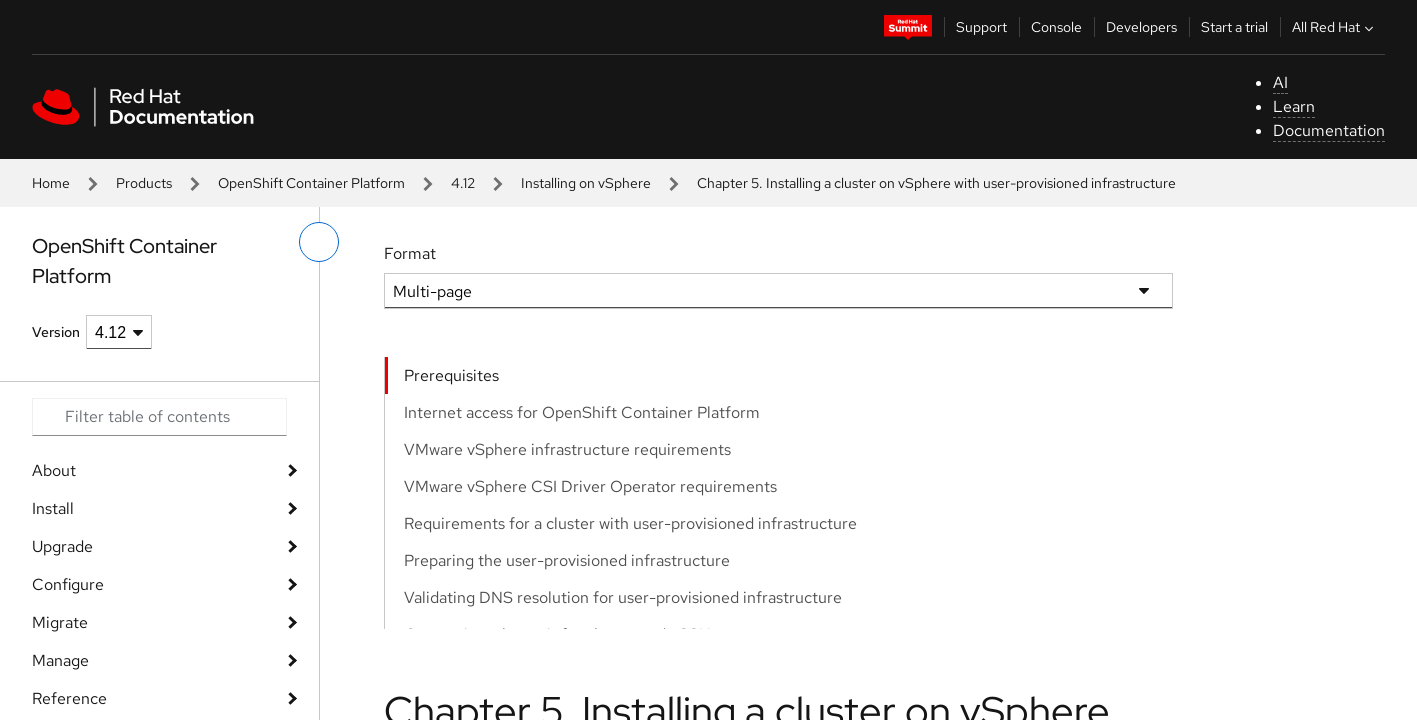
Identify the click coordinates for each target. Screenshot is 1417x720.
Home (51, 183)
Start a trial (1234, 27)
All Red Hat (1335, 27)
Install (53, 508)
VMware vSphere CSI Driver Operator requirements (590, 486)
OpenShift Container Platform (311, 183)
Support (981, 27)
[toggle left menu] (319, 242)
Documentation (1329, 130)
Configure (68, 584)
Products (144, 183)
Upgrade (62, 546)
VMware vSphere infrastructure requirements (567, 449)
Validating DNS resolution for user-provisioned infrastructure (623, 597)
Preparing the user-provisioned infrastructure (567, 560)
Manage (60, 660)
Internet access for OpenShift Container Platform (582, 412)
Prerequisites (451, 375)
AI (1280, 82)
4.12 (463, 183)
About (54, 470)
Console (1056, 27)
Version (56, 332)
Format (410, 253)
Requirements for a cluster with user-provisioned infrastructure (630, 523)
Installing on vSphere (586, 183)
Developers (1141, 27)
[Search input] (159, 417)
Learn (1294, 106)
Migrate (60, 622)
